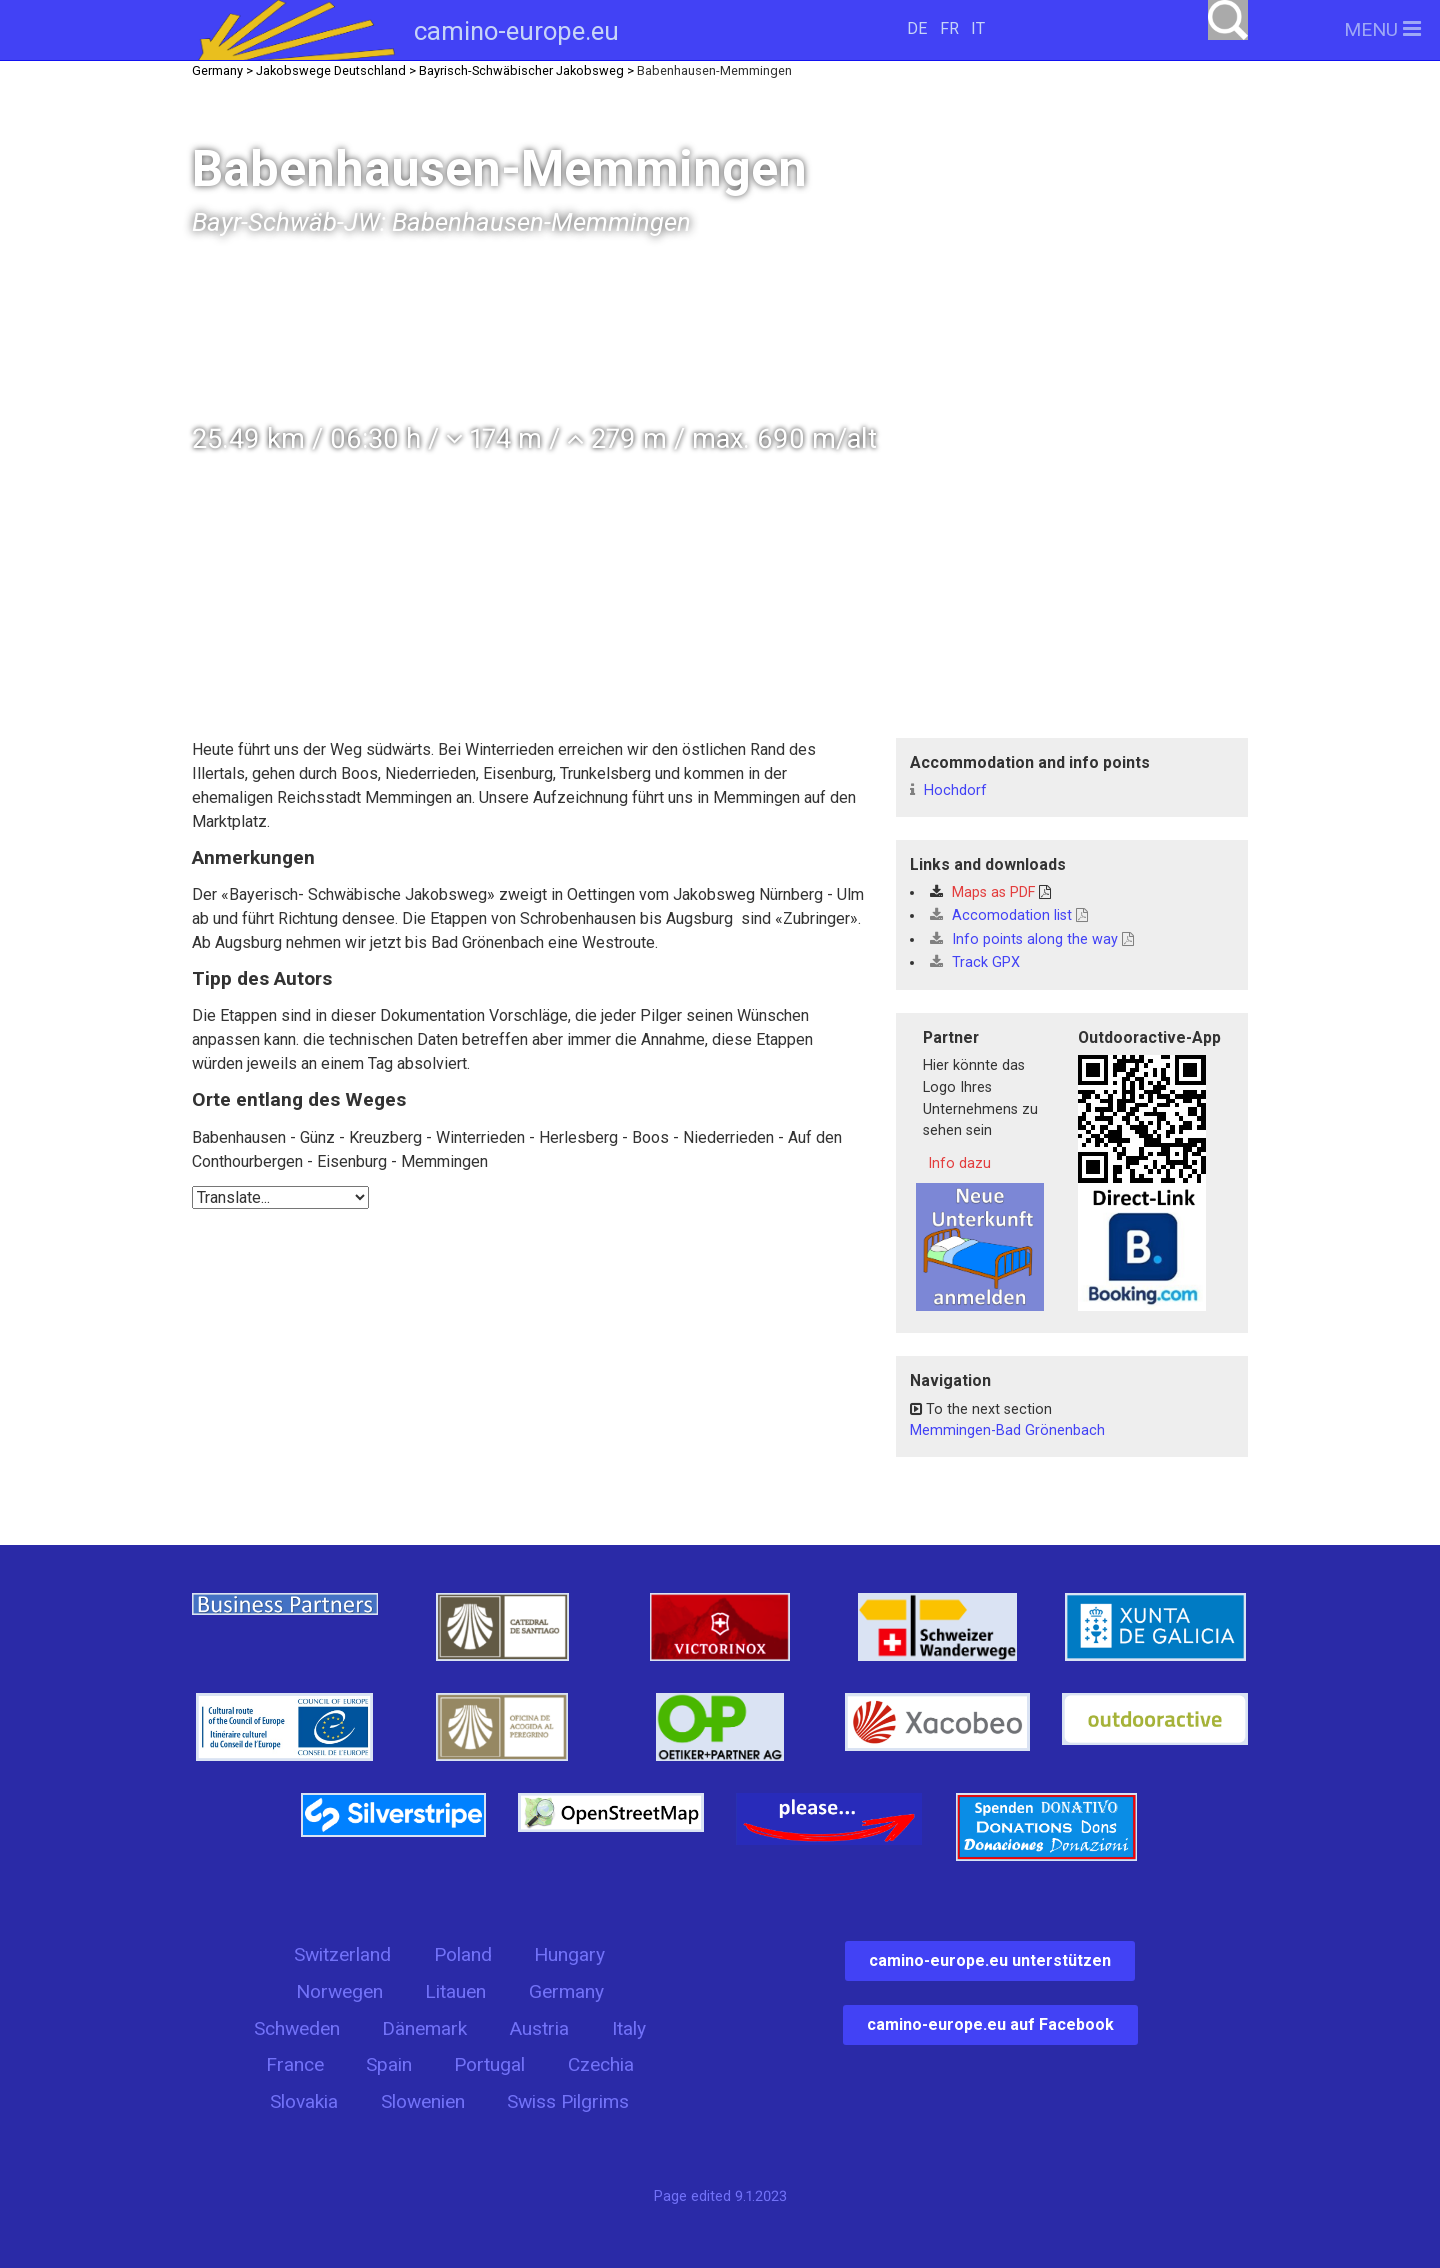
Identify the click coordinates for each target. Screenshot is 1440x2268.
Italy (629, 2028)
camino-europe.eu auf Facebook (990, 2024)
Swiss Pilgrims (568, 2101)
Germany (566, 1991)
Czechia (601, 2064)
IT (978, 28)
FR (949, 28)
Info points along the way (1032, 939)
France (295, 2064)
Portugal (489, 2064)
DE (917, 28)
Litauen (455, 1991)
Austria (539, 2028)
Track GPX (975, 962)
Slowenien (423, 2101)
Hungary (569, 1954)
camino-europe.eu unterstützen (990, 1960)
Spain (389, 2064)
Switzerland (342, 1954)
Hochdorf (948, 790)
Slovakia (304, 2101)
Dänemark (424, 2028)
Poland (463, 1954)
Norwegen (339, 1991)
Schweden (297, 2028)
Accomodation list (1009, 915)
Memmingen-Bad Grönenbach (1007, 1430)
